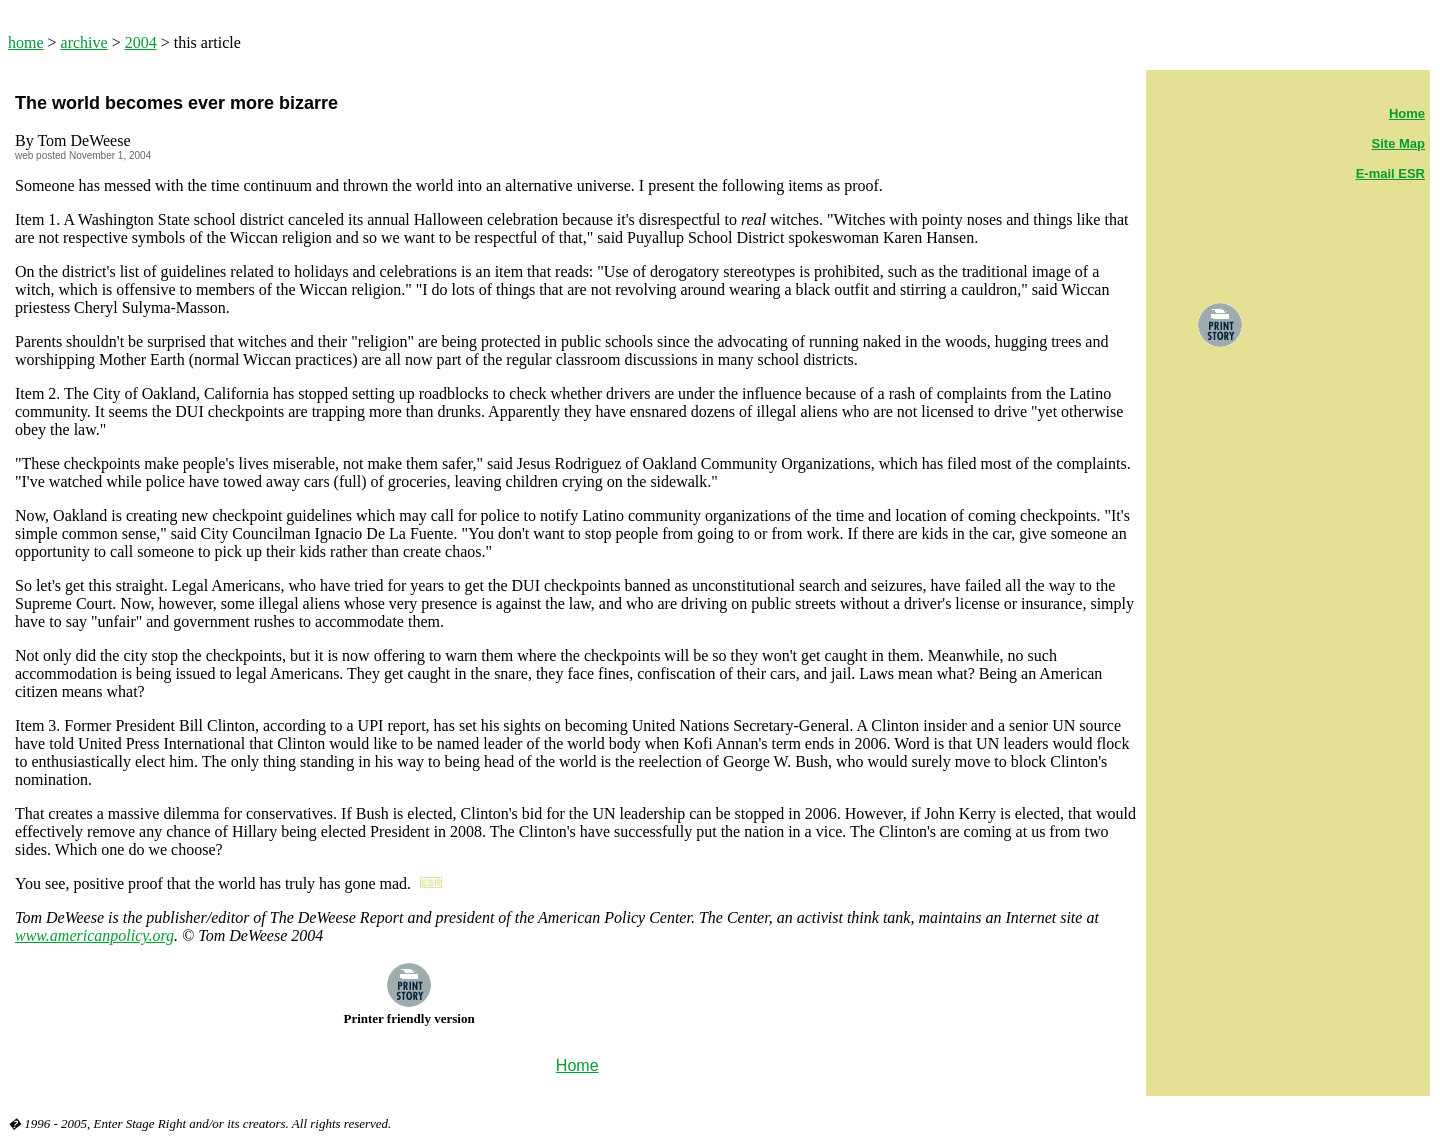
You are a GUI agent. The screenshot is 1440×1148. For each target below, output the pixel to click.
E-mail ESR (1390, 173)
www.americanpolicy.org (94, 935)
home (26, 42)
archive (84, 42)
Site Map (1398, 143)
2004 (141, 42)
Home (1407, 113)
